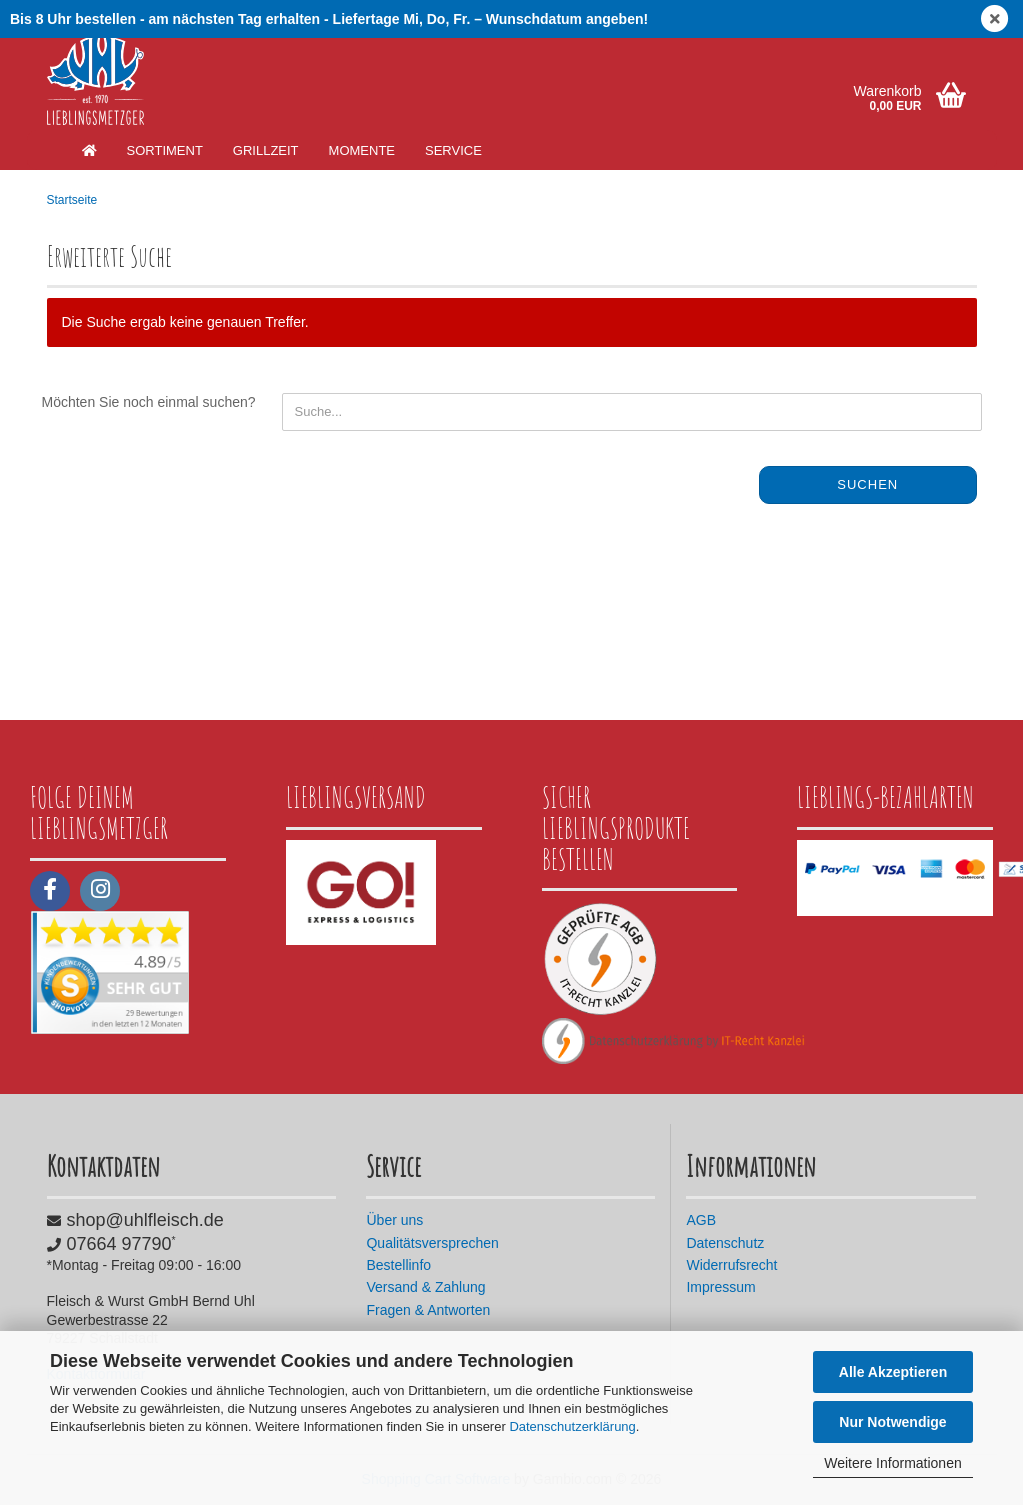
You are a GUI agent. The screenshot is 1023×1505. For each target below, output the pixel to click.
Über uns (394, 1220)
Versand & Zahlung (425, 1287)
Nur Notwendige (892, 1422)
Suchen (867, 484)
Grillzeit (266, 150)
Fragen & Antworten (428, 1310)
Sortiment (165, 150)
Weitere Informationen (892, 1463)
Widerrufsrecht (731, 1265)
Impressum (720, 1287)
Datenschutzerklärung (572, 1426)
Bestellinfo (398, 1265)
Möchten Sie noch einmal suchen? (149, 402)
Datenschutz (725, 1243)
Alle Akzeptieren (893, 1372)
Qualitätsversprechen (432, 1243)
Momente (362, 150)
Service (453, 150)
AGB (701, 1220)
